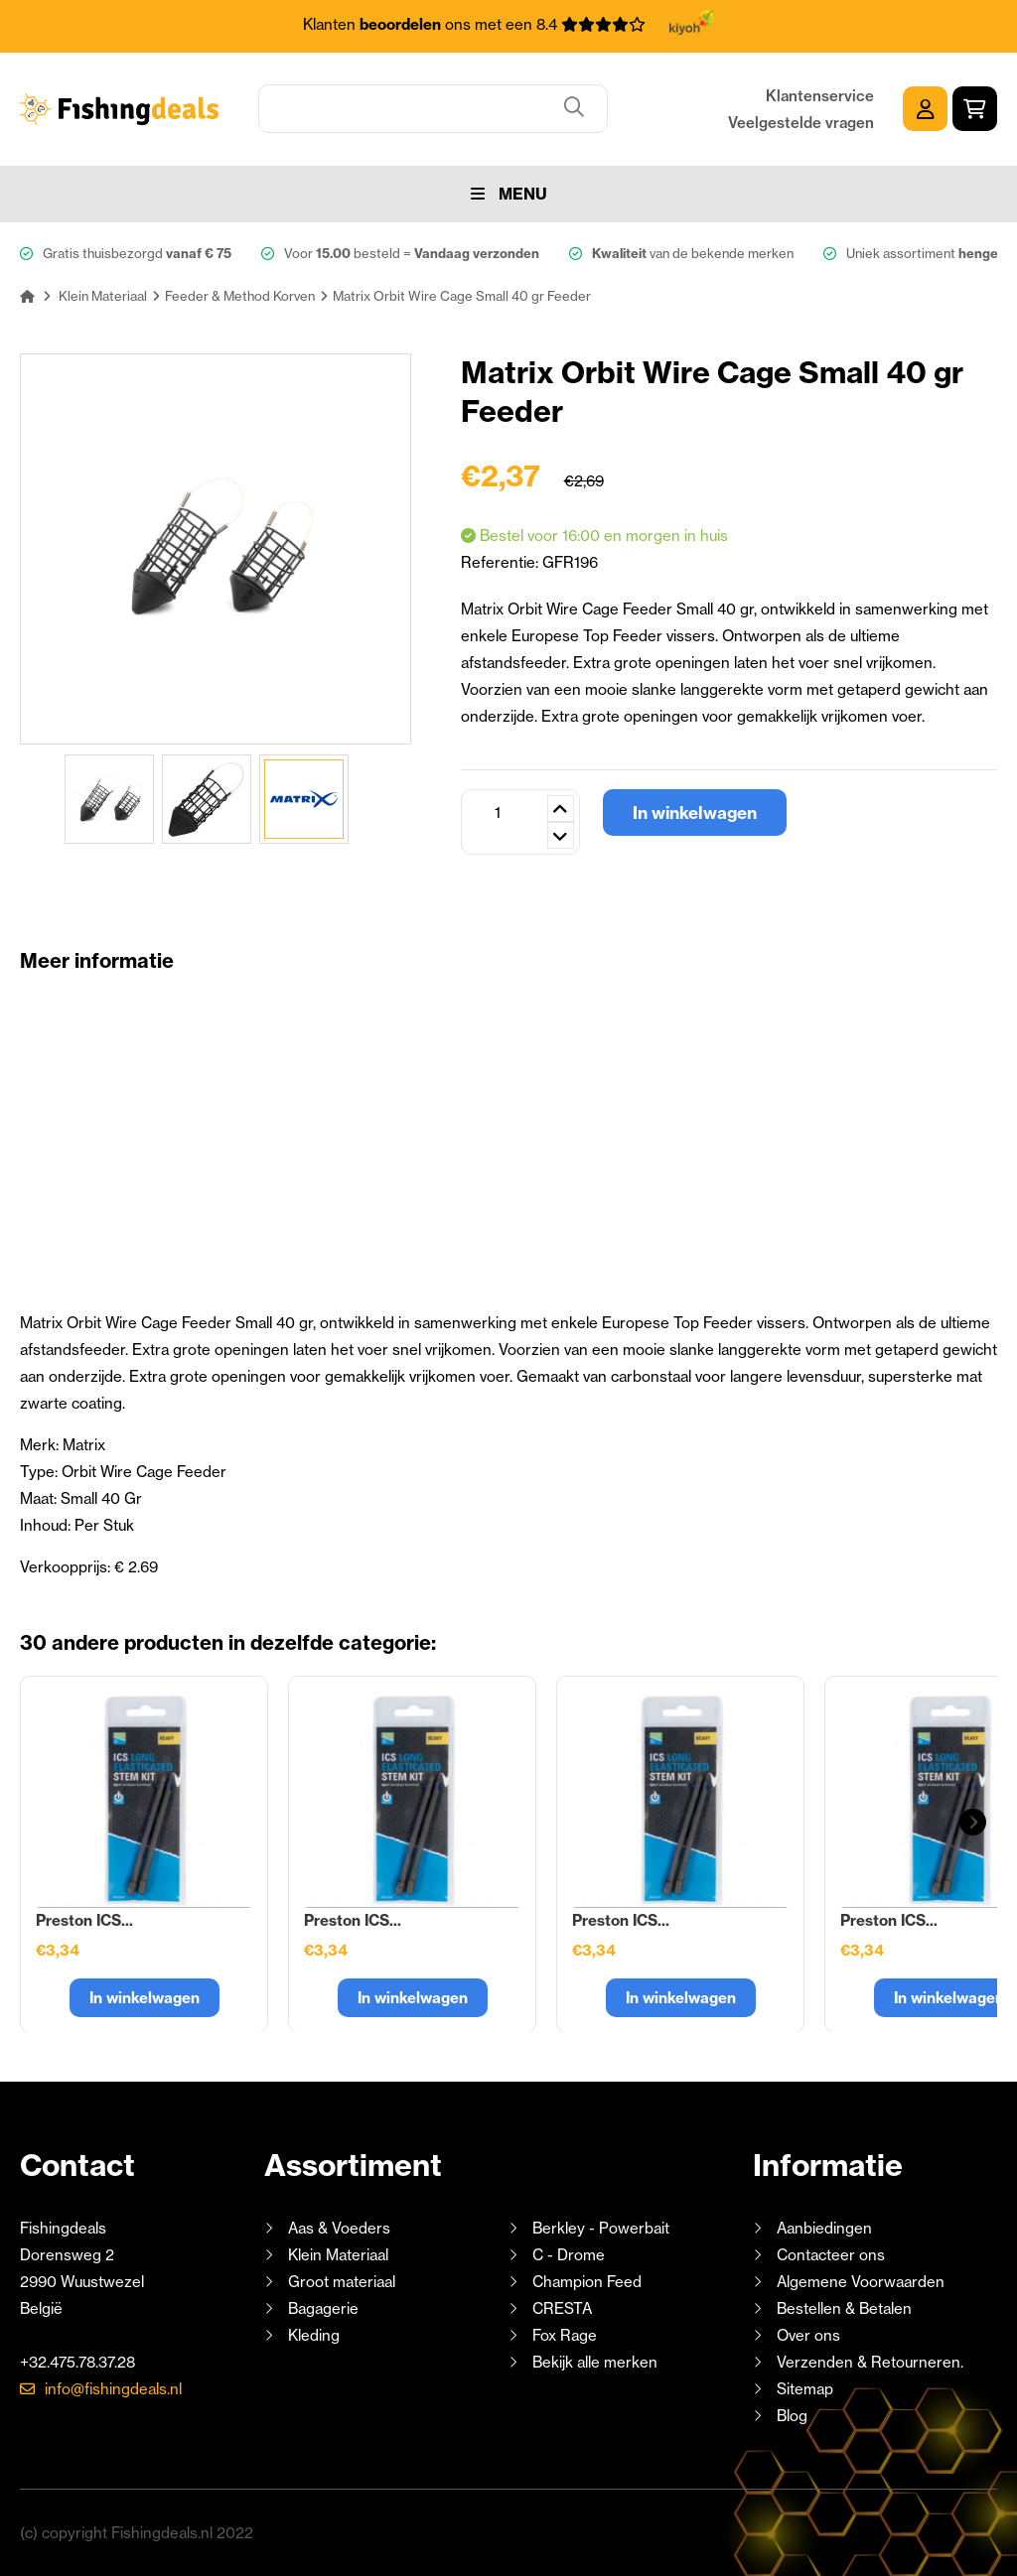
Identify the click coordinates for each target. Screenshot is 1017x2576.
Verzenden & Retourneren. (870, 2362)
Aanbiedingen (824, 2228)
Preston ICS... (84, 1920)
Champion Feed (587, 2281)
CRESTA (562, 2308)
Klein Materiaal (338, 2254)
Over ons (808, 2335)
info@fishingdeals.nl (113, 2388)
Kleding (314, 2335)
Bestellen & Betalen (844, 2308)
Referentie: (501, 562)
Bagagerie (323, 2308)
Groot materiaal (341, 2281)
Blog (790, 2415)
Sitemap (805, 2388)
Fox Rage (564, 2335)
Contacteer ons (831, 2254)
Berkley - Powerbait (600, 2228)
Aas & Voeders (339, 2228)
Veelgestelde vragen (801, 122)
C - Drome (568, 2254)
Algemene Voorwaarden (860, 2281)
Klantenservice (820, 95)
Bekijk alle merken (594, 2362)
